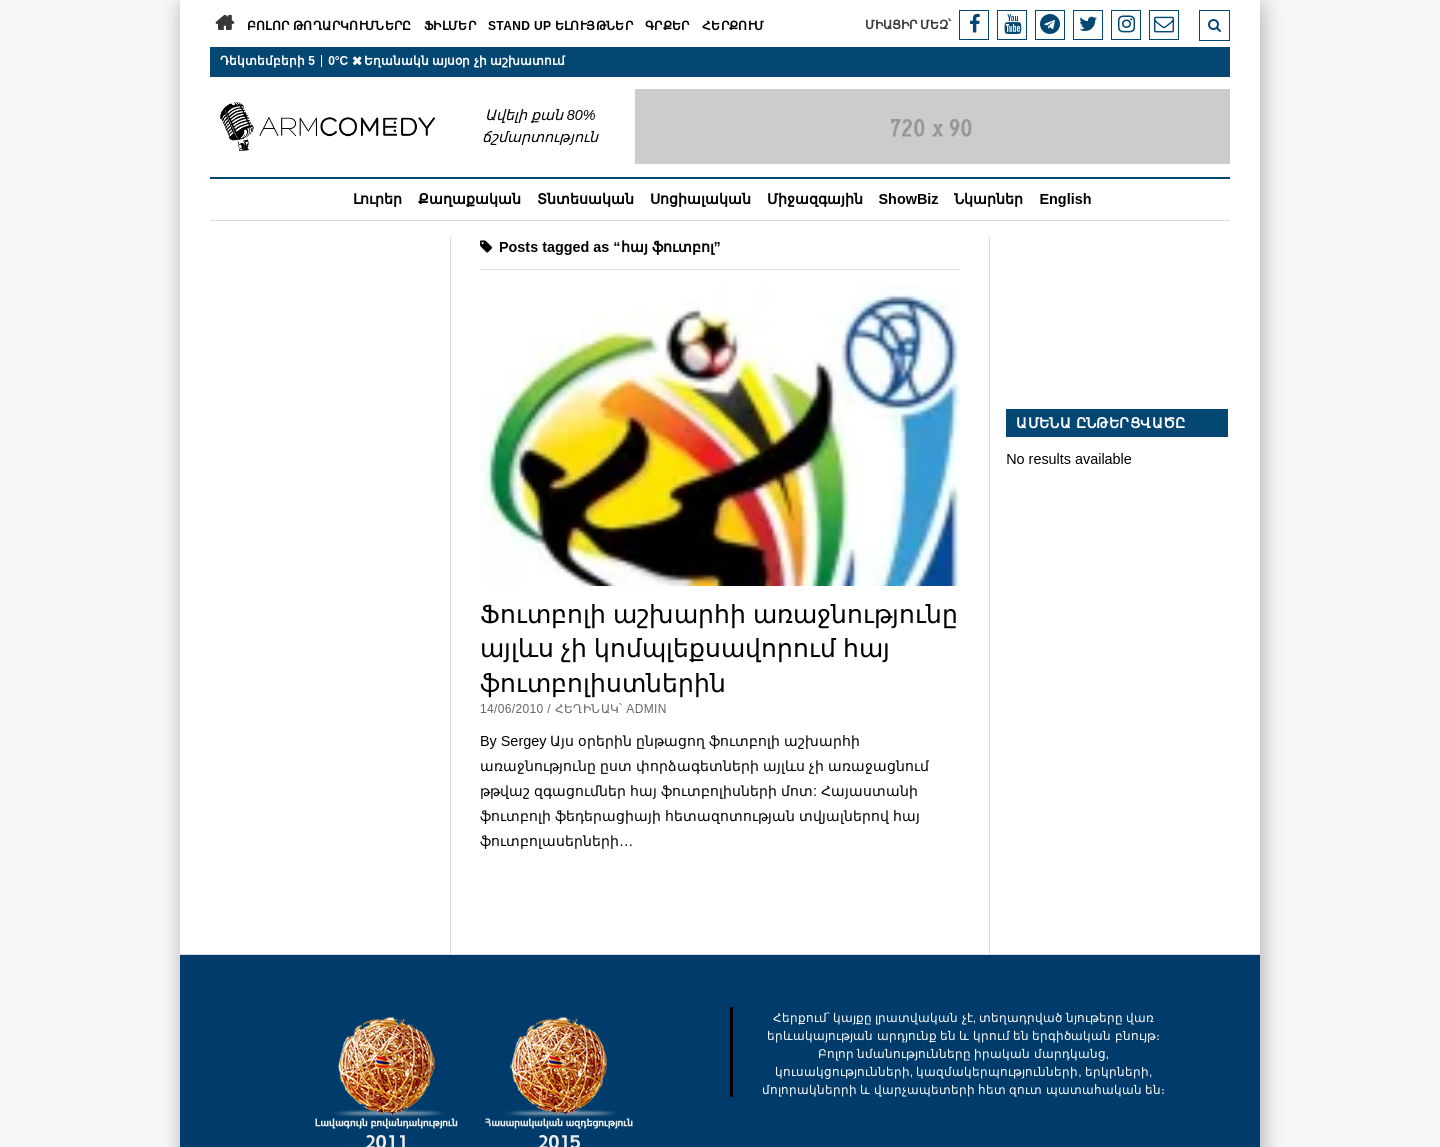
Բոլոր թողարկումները (329, 26)
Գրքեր (667, 26)
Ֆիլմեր (450, 26)
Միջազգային (815, 199)
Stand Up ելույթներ (560, 26)
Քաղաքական (469, 199)
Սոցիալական (700, 199)
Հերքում (733, 26)
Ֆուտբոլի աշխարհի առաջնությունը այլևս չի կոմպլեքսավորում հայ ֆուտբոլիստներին (719, 648)
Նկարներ (988, 199)
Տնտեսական (585, 199)
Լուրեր (377, 199)
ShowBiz (909, 199)
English (1065, 199)
